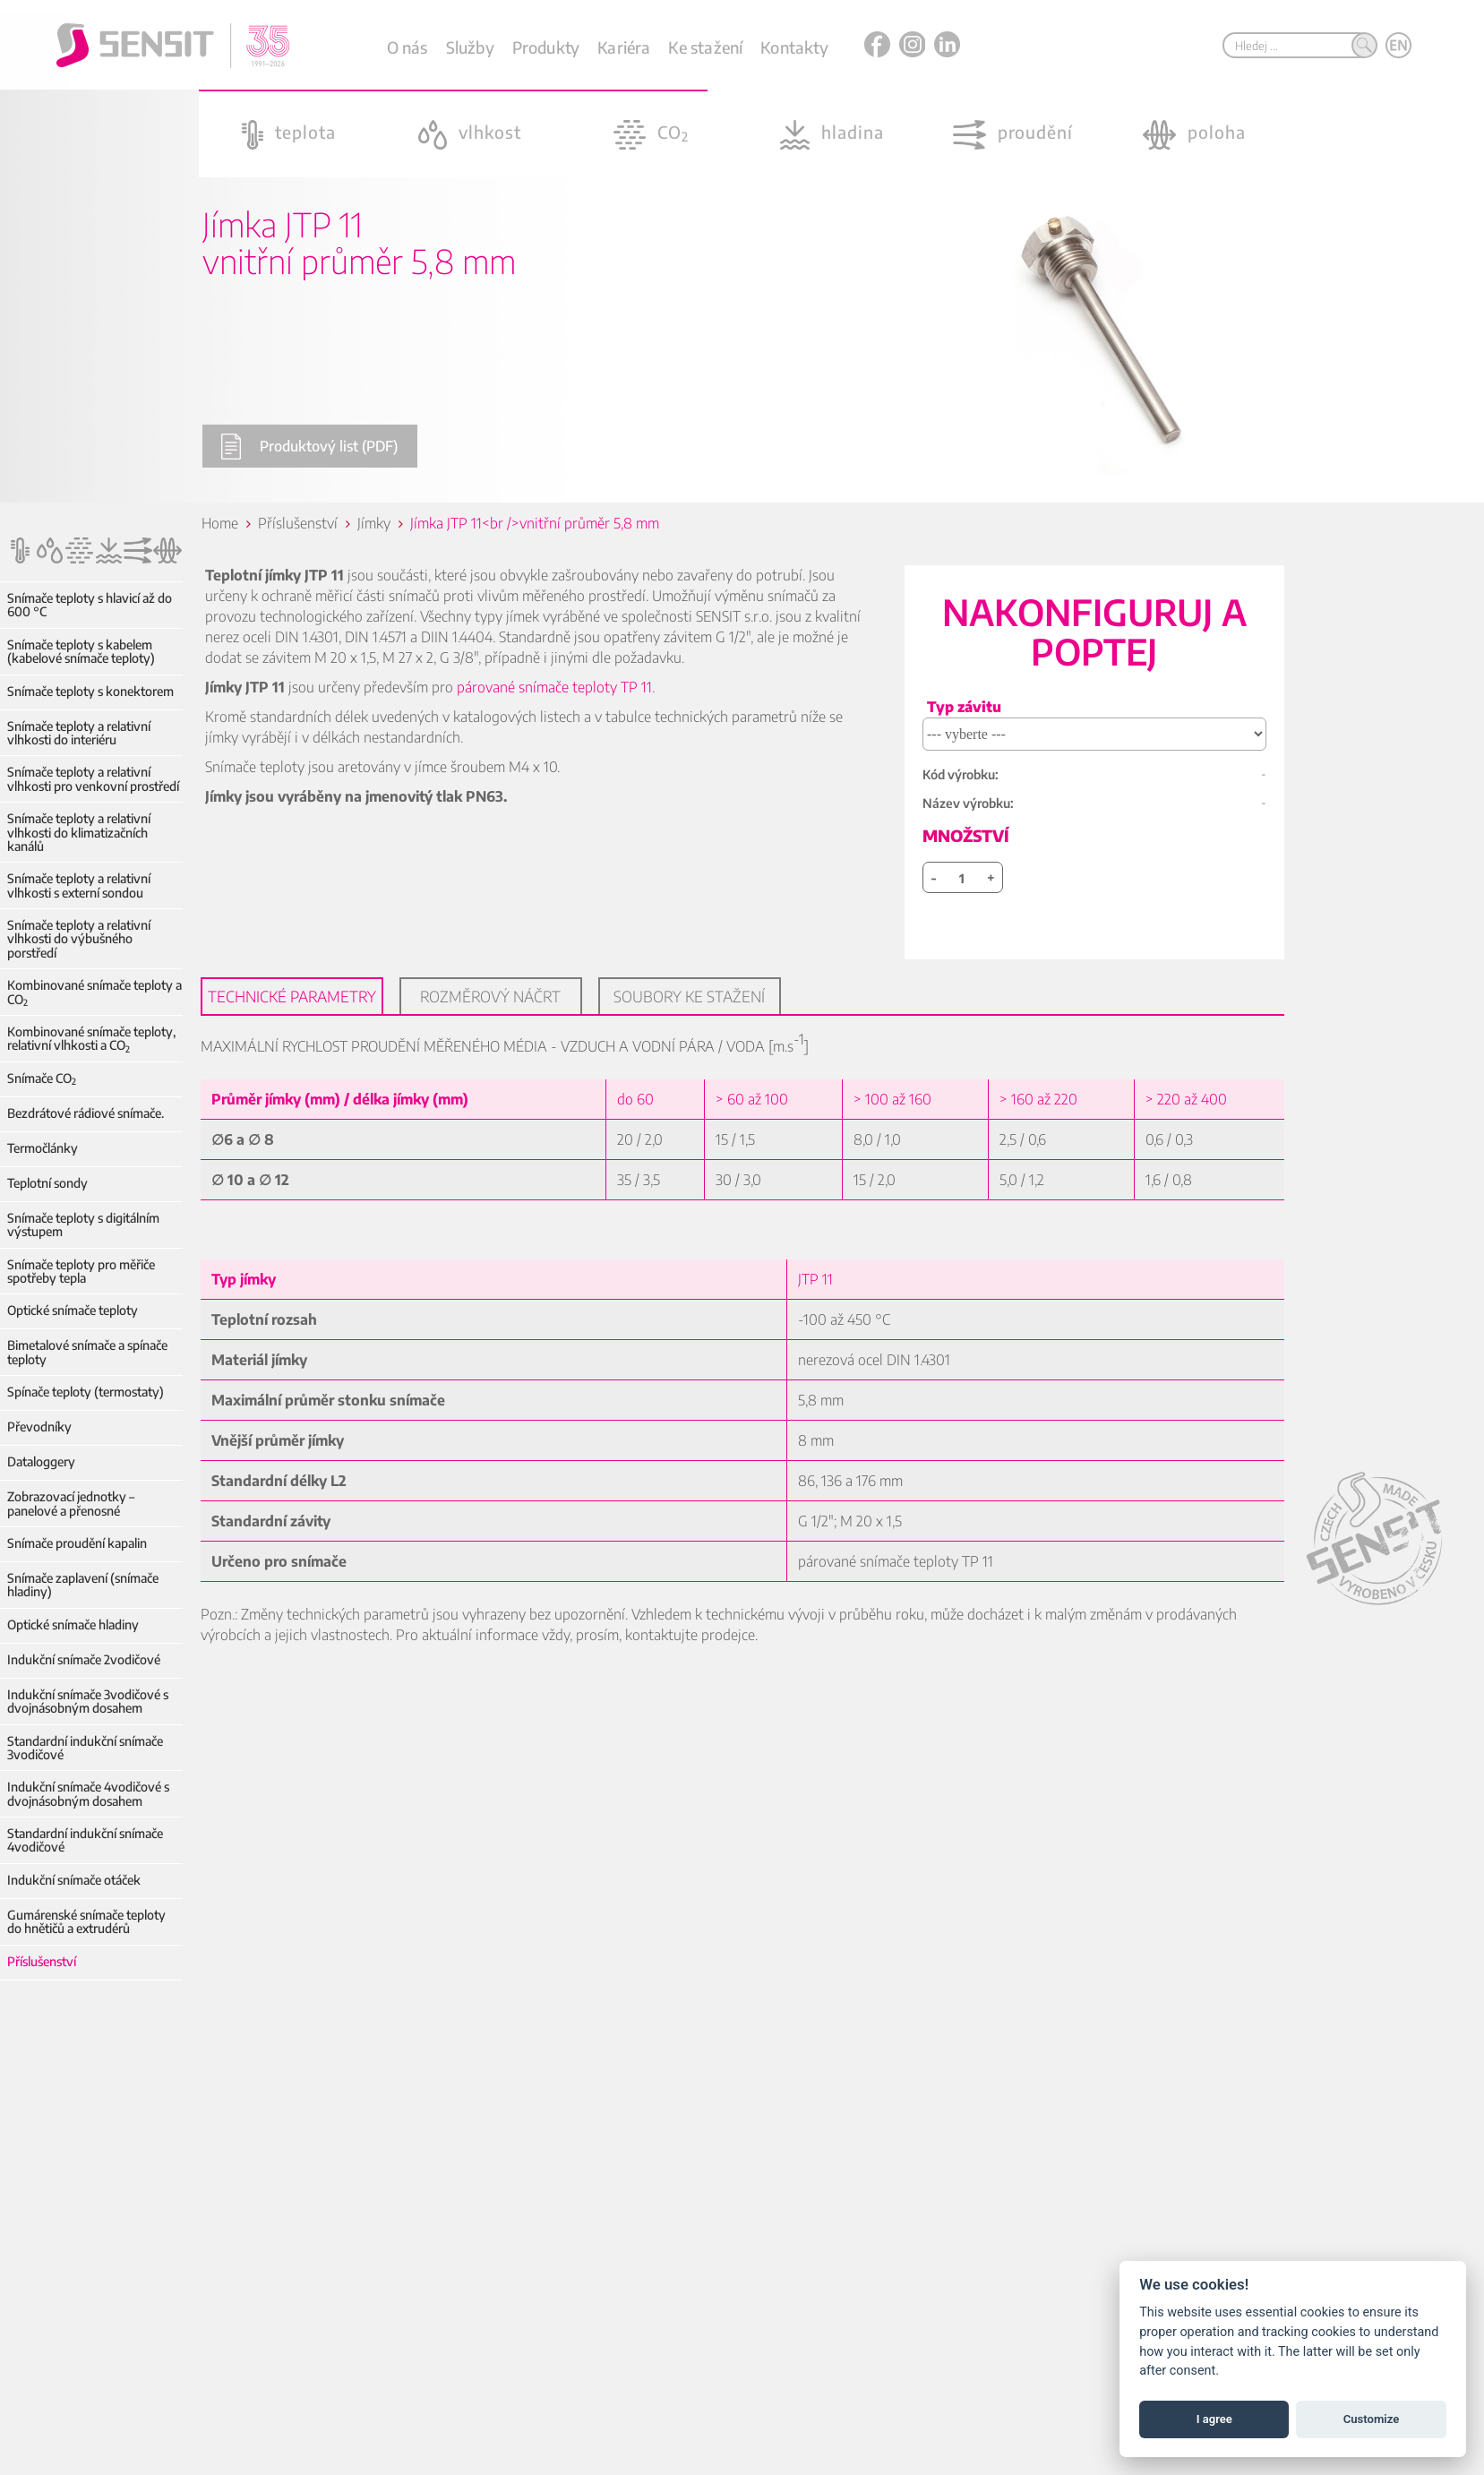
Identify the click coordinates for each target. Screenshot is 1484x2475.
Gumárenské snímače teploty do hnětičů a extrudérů (95, 1922)
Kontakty (794, 47)
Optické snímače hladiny (73, 1624)
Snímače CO (41, 1078)
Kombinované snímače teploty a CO (94, 992)
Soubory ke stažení (691, 996)
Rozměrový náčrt (492, 996)
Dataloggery (41, 1461)
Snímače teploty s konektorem (90, 691)
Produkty (545, 47)
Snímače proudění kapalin (77, 1543)
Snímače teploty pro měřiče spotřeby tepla (81, 1271)
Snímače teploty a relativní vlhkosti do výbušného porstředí (78, 938)
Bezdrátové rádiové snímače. (85, 1113)
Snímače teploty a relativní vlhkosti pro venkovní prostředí (93, 779)
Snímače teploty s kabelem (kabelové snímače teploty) (81, 652)
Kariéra (623, 47)
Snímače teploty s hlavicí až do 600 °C (89, 605)
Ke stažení (705, 47)
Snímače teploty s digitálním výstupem (83, 1225)
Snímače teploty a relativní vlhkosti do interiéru (78, 733)
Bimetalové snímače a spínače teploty (87, 1352)
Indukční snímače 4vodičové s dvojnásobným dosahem (88, 1794)
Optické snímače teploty (72, 1310)
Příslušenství (41, 1961)
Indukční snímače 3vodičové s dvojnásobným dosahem (87, 1701)
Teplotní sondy (47, 1183)
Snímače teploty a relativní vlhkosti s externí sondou (78, 885)
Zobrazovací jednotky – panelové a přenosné (70, 1503)
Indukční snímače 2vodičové (83, 1659)
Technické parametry (293, 996)
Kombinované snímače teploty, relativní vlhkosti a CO (91, 1039)
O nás (407, 47)
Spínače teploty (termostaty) (85, 1391)
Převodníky (39, 1426)
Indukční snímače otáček (74, 1879)
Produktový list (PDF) (309, 446)
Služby (470, 47)
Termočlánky (42, 1148)
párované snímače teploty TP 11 (555, 687)
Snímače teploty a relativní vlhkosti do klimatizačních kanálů (78, 832)
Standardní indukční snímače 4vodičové (85, 1840)
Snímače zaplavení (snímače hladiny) (83, 1585)
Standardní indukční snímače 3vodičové (85, 1748)
